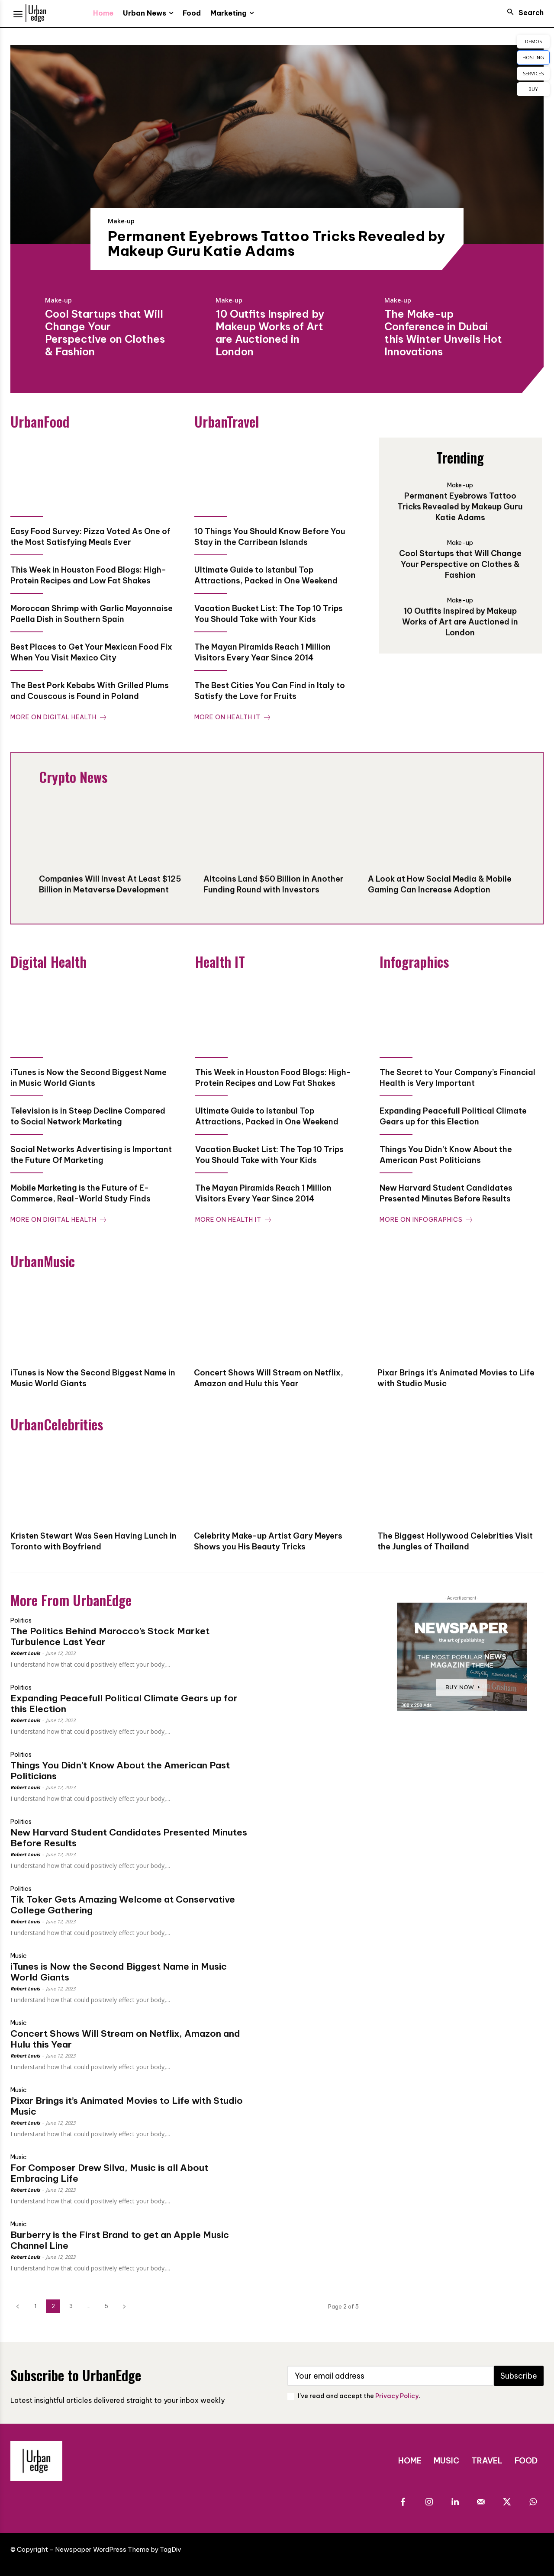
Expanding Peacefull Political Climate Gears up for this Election (124, 1703)
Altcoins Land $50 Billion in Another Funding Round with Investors (273, 884)
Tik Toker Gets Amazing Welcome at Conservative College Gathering (122, 1904)
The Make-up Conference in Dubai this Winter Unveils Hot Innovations (443, 332)
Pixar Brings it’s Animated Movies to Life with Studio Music (126, 2106)
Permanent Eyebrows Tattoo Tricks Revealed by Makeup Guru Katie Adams (276, 243)
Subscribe (518, 2376)
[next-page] (124, 2306)
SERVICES (533, 73)
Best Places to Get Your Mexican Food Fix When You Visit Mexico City (91, 652)
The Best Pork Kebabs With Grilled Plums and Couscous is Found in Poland (89, 690)
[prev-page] (17, 2306)
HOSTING (533, 57)
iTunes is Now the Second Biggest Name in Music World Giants (118, 1972)
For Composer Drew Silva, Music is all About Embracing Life (109, 2173)
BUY (533, 89)
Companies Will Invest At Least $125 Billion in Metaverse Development (110, 884)
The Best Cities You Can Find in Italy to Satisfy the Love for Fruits (269, 690)
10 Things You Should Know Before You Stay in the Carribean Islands (269, 536)
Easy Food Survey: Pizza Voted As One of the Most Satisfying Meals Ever (90, 536)
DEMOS (533, 41)
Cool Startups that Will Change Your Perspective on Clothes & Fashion (105, 332)
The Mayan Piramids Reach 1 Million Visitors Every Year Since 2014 (262, 652)
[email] (390, 2376)
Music (18, 1956)
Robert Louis (25, 1653)
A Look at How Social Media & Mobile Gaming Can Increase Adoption (440, 884)
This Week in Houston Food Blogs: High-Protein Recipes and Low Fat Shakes (88, 575)
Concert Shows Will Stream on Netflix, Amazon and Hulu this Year (125, 2039)
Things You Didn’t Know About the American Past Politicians (120, 1770)
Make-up (121, 221)
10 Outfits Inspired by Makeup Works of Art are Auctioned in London (270, 332)
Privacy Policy (397, 2396)
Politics (21, 1620)
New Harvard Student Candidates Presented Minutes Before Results (128, 1837)
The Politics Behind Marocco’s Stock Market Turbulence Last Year (109, 1636)
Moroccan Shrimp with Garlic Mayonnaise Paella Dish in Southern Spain (91, 613)
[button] (523, 12)
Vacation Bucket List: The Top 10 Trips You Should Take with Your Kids (268, 613)
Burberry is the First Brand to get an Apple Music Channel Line (119, 2240)
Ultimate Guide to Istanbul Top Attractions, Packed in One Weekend (266, 575)
